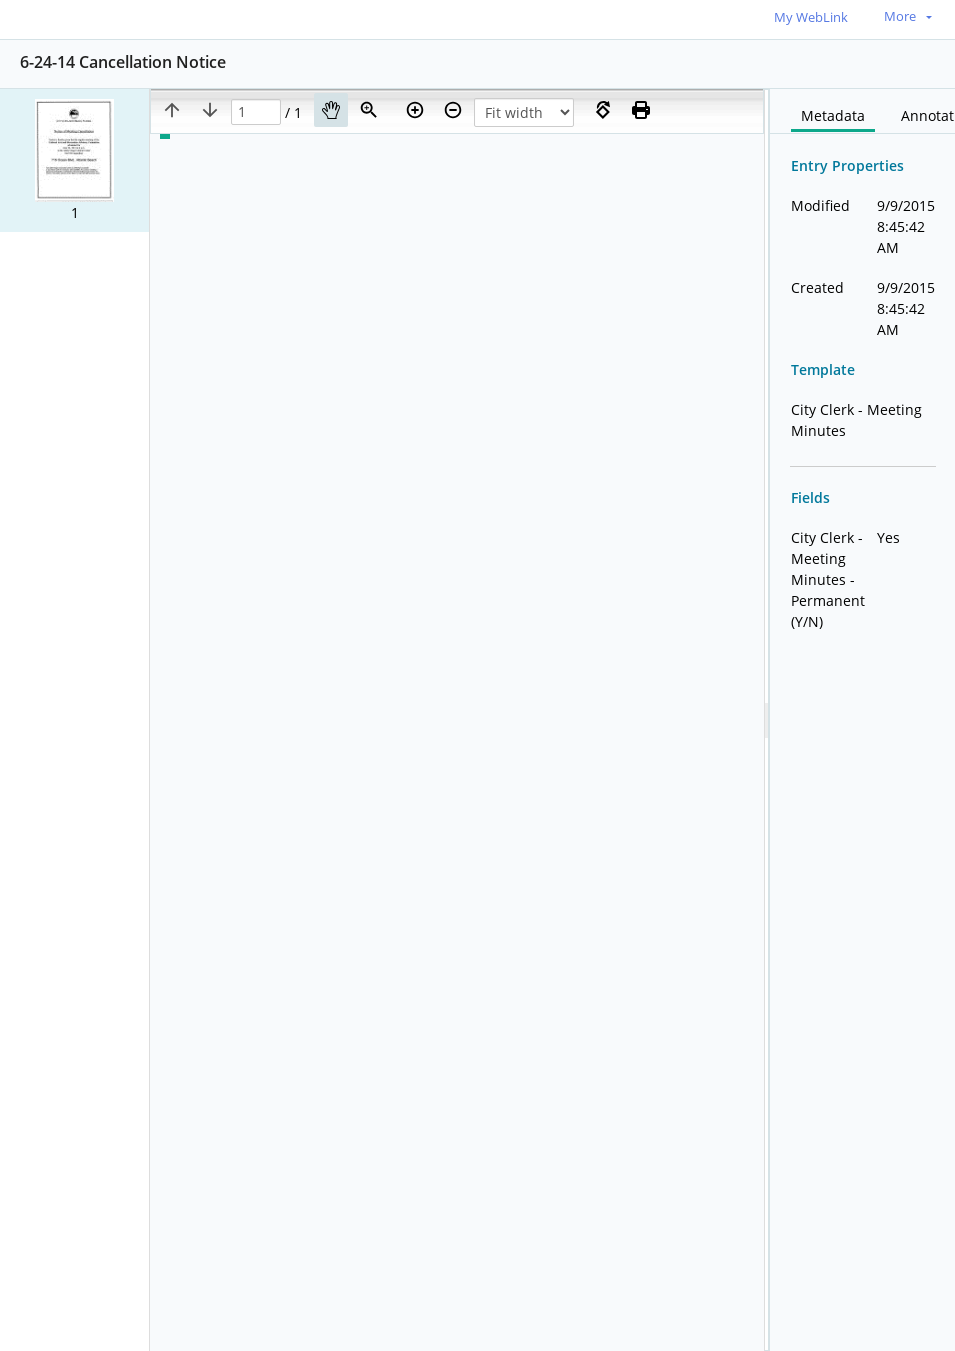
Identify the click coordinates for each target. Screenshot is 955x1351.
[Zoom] (369, 110)
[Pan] (331, 110)
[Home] (85, 18)
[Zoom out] (453, 110)
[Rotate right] (603, 110)
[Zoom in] (415, 110)
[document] (862, 720)
